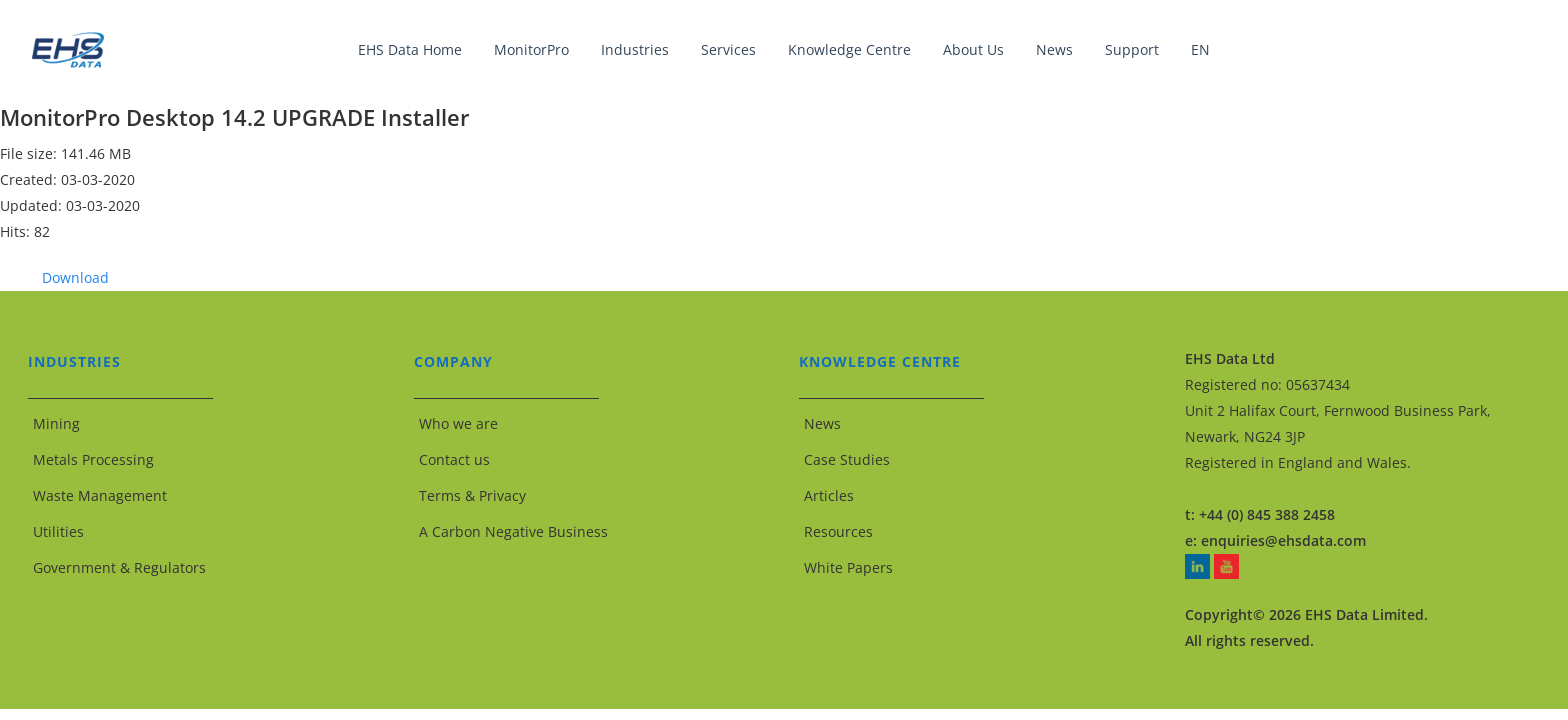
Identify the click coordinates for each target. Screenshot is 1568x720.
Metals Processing (93, 459)
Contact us (454, 459)
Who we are (458, 423)
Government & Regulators (119, 567)
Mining (56, 423)
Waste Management (100, 495)
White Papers (848, 567)
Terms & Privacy (472, 495)
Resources (838, 531)
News (822, 423)
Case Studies (847, 459)
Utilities (58, 531)
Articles (829, 495)
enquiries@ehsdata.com (1283, 540)
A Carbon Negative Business (513, 531)
